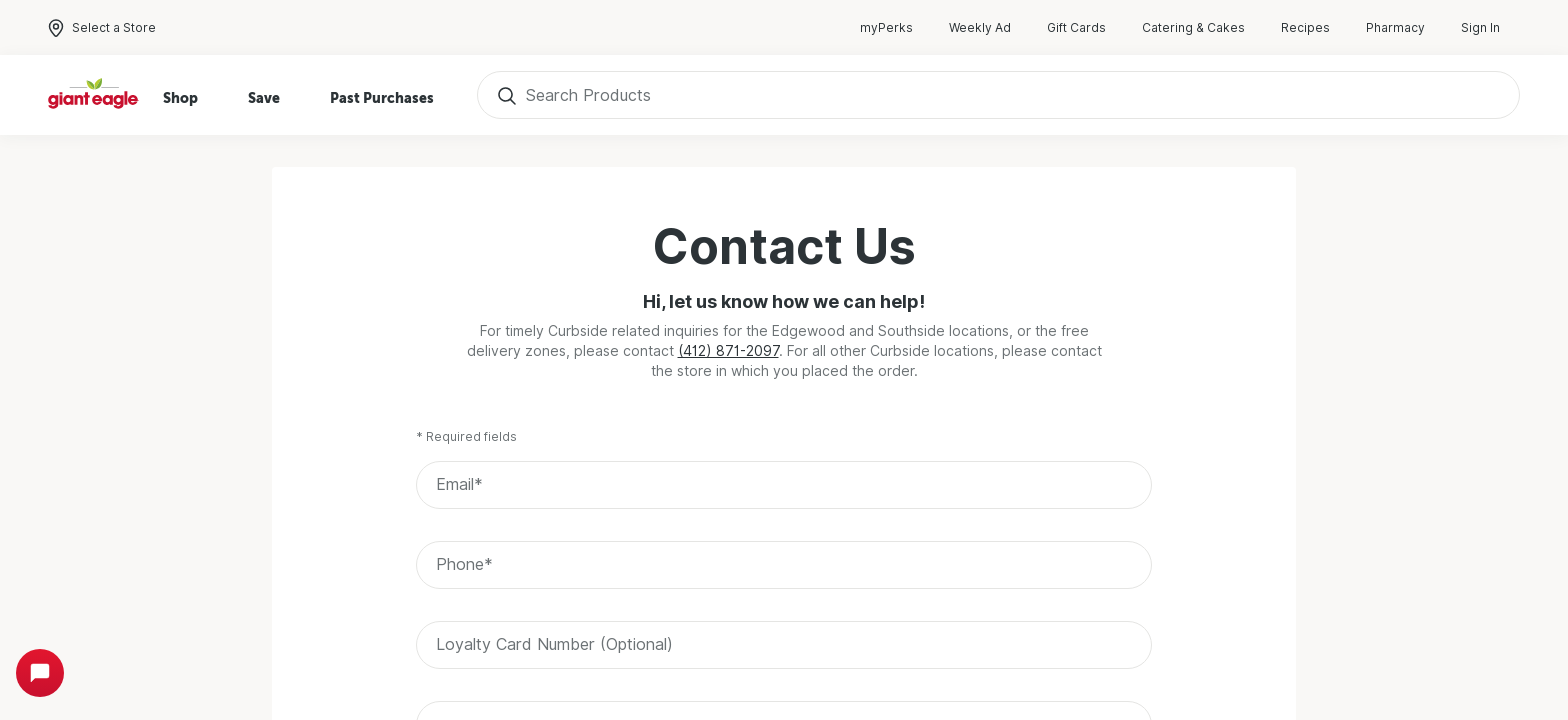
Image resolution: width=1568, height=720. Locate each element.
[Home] (94, 95)
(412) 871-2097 (728, 351)
